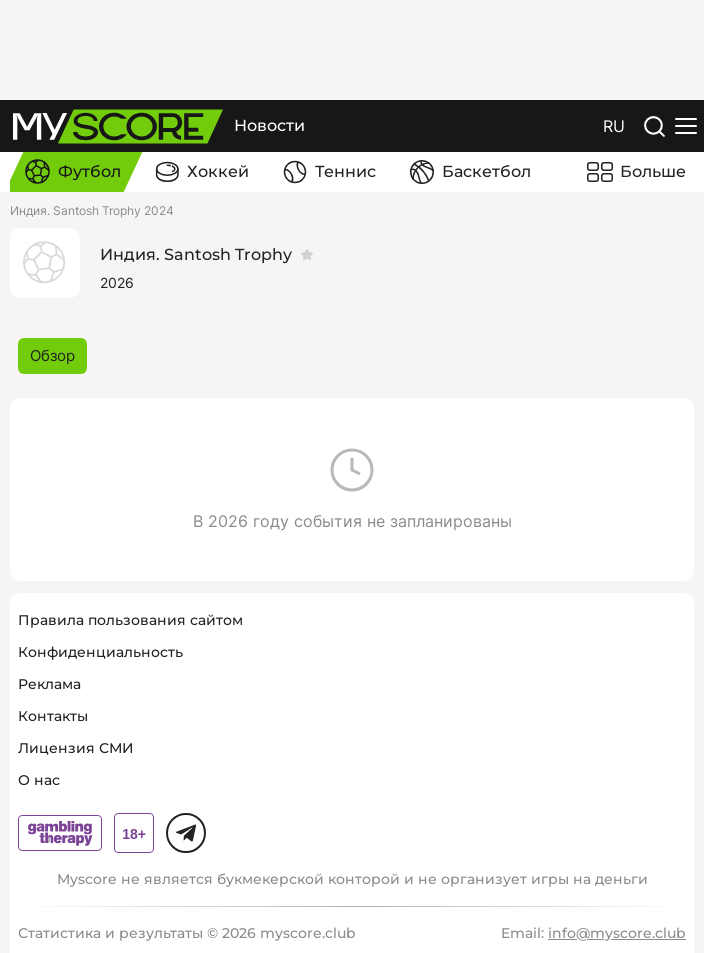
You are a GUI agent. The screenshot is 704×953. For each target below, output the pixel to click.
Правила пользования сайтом (130, 620)
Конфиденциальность (100, 652)
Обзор (52, 355)
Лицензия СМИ (76, 748)
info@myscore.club (617, 933)
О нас (39, 780)
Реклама (49, 684)
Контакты (53, 716)
